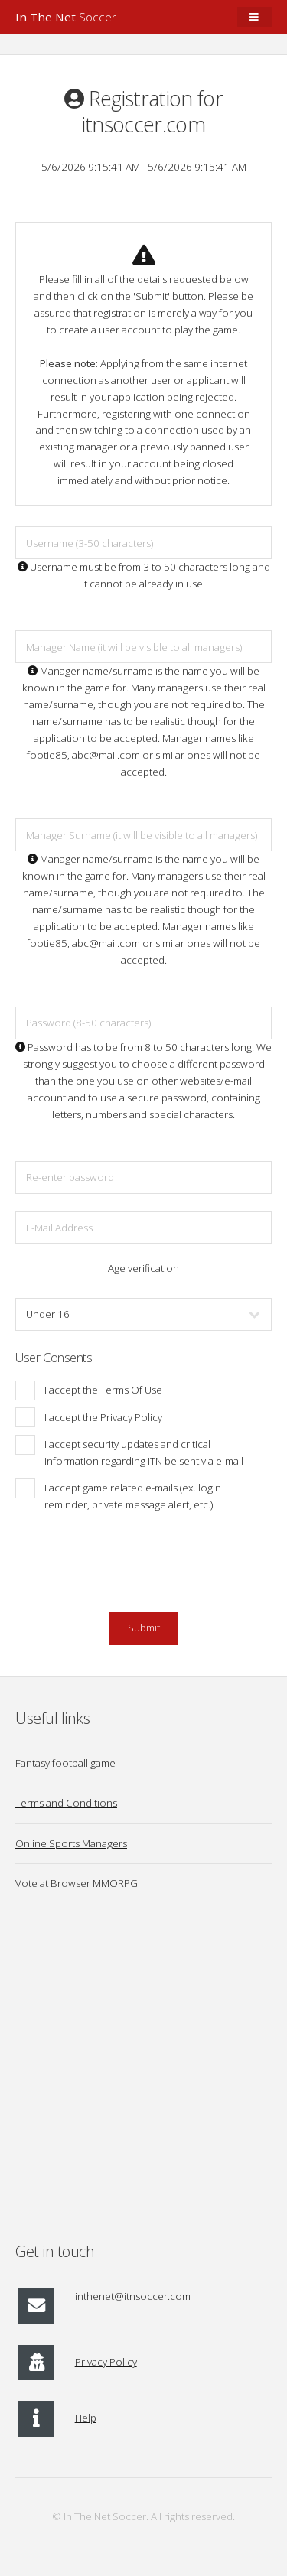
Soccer (65, 16)
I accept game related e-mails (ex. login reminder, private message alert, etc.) (132, 1496)
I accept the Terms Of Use (103, 1390)
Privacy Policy (106, 2362)
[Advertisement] (143, 2076)
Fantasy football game (65, 1763)
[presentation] (144, 1570)
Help (85, 2418)
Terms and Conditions (66, 1803)
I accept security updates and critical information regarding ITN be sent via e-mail (143, 1452)
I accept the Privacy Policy (103, 1417)
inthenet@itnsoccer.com (133, 2296)
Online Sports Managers (71, 1843)
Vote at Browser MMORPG (76, 1883)
